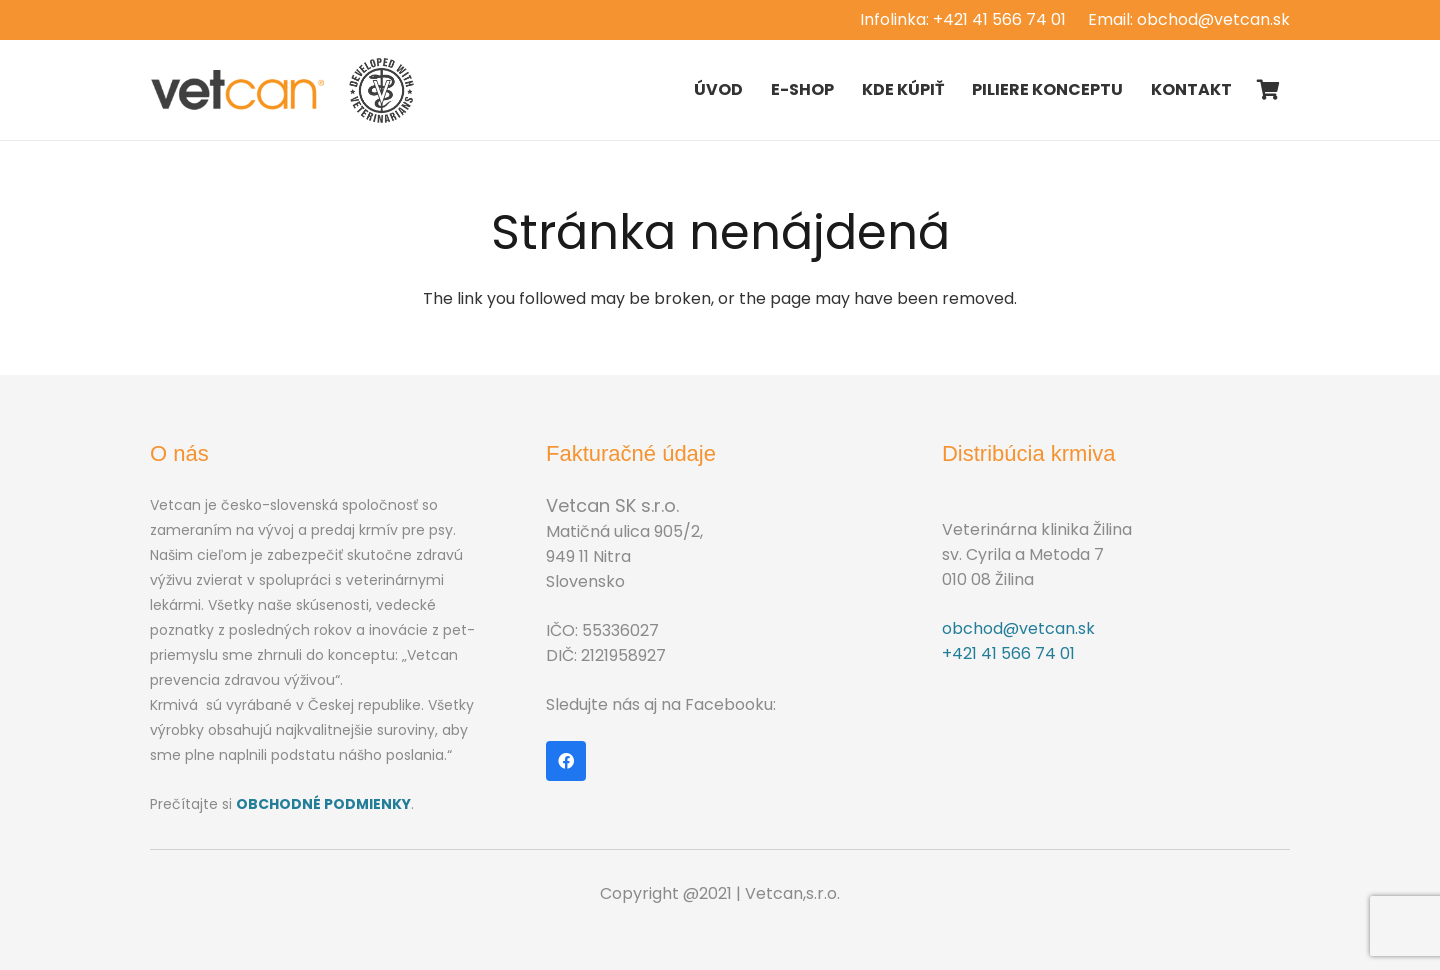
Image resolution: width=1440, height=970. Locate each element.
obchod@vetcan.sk (1018, 628)
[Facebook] (566, 761)
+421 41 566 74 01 (1008, 653)
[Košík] (1268, 90)
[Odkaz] (238, 90)
